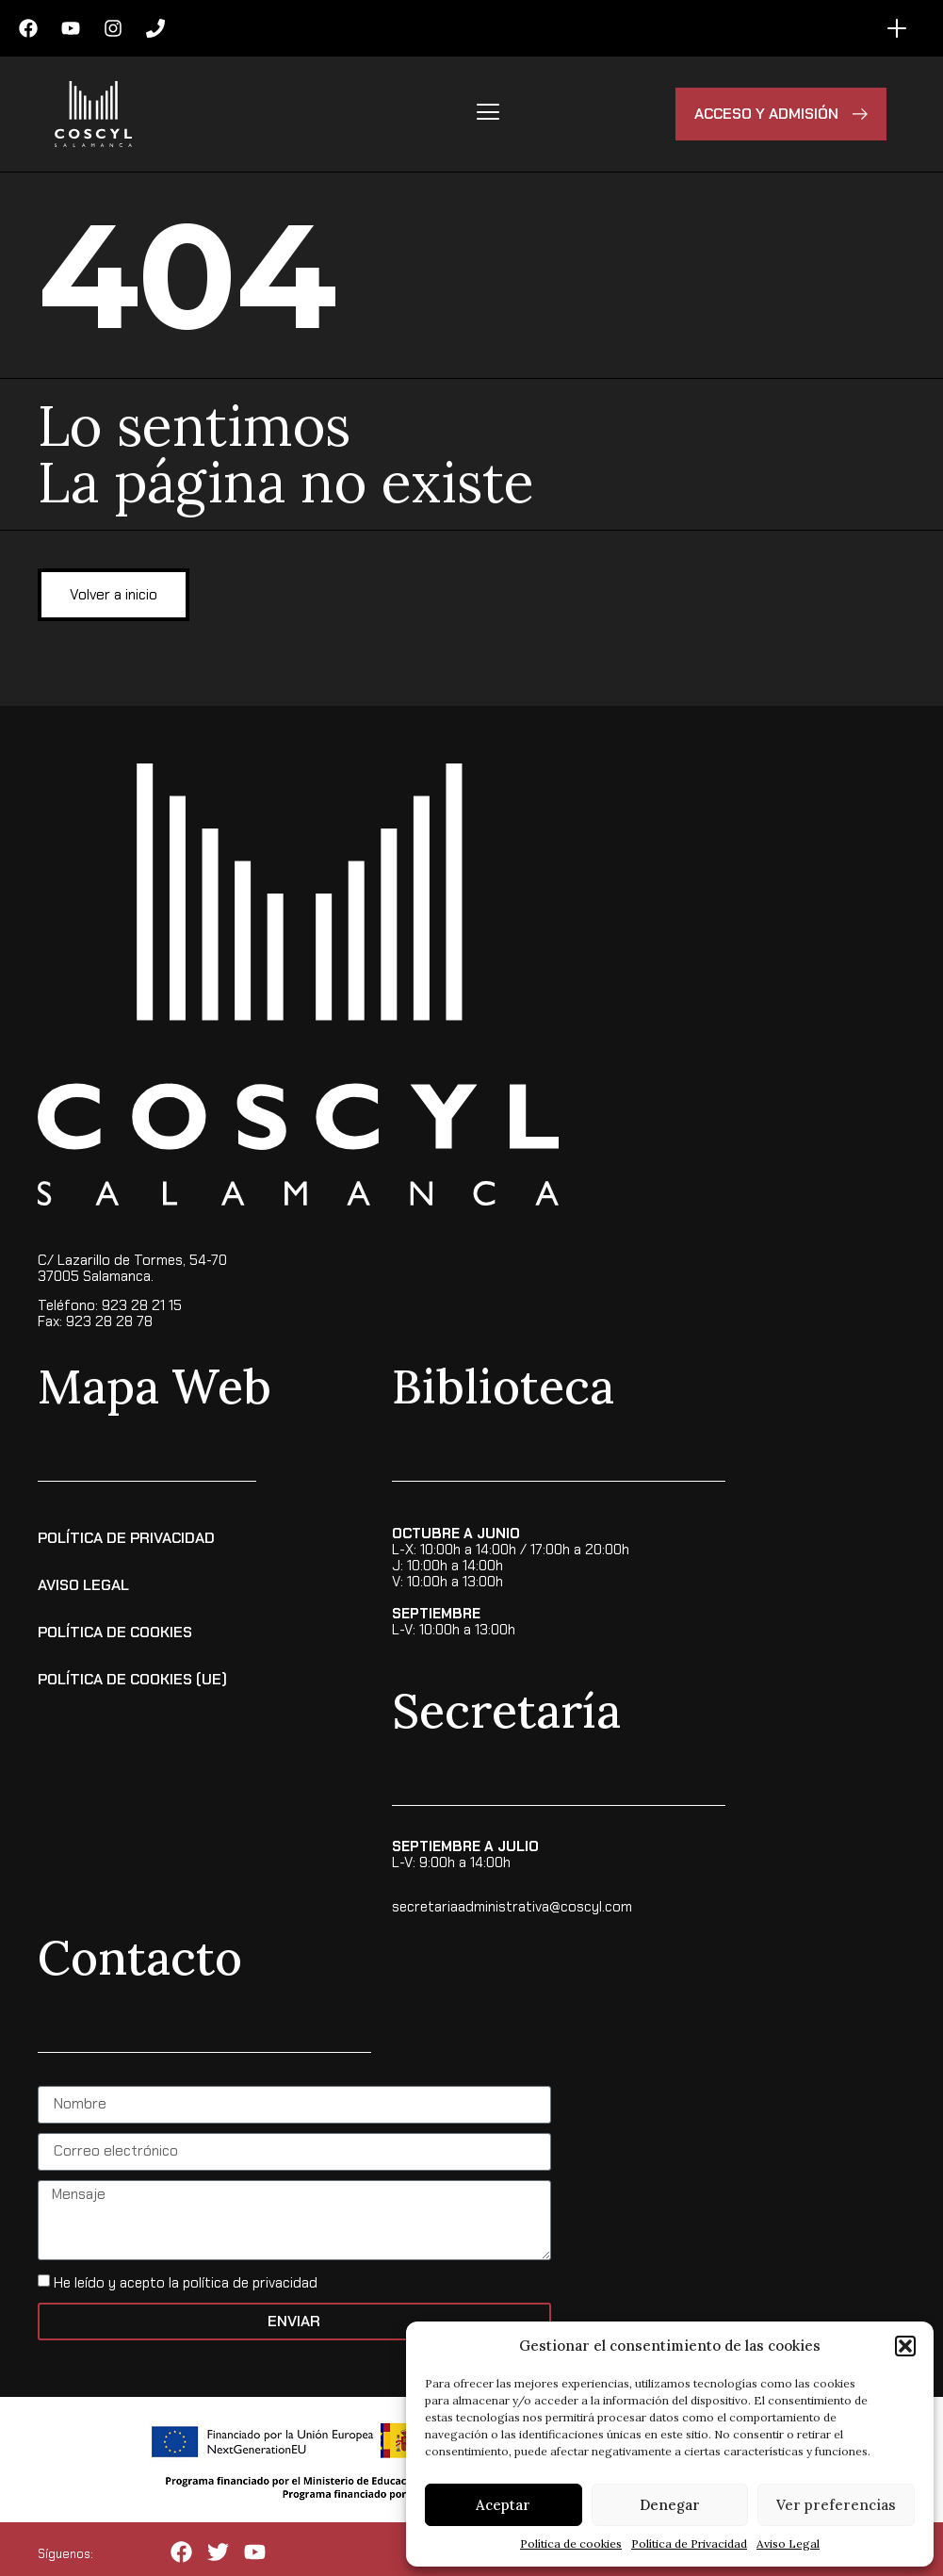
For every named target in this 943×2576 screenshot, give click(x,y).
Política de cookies (571, 2543)
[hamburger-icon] (488, 114)
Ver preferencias (836, 2505)
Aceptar (503, 2505)
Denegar (670, 2505)
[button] (905, 2346)
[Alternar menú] (896, 28)
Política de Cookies (115, 1630)
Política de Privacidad (689, 2543)
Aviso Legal (788, 2543)
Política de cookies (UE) (132, 1677)
